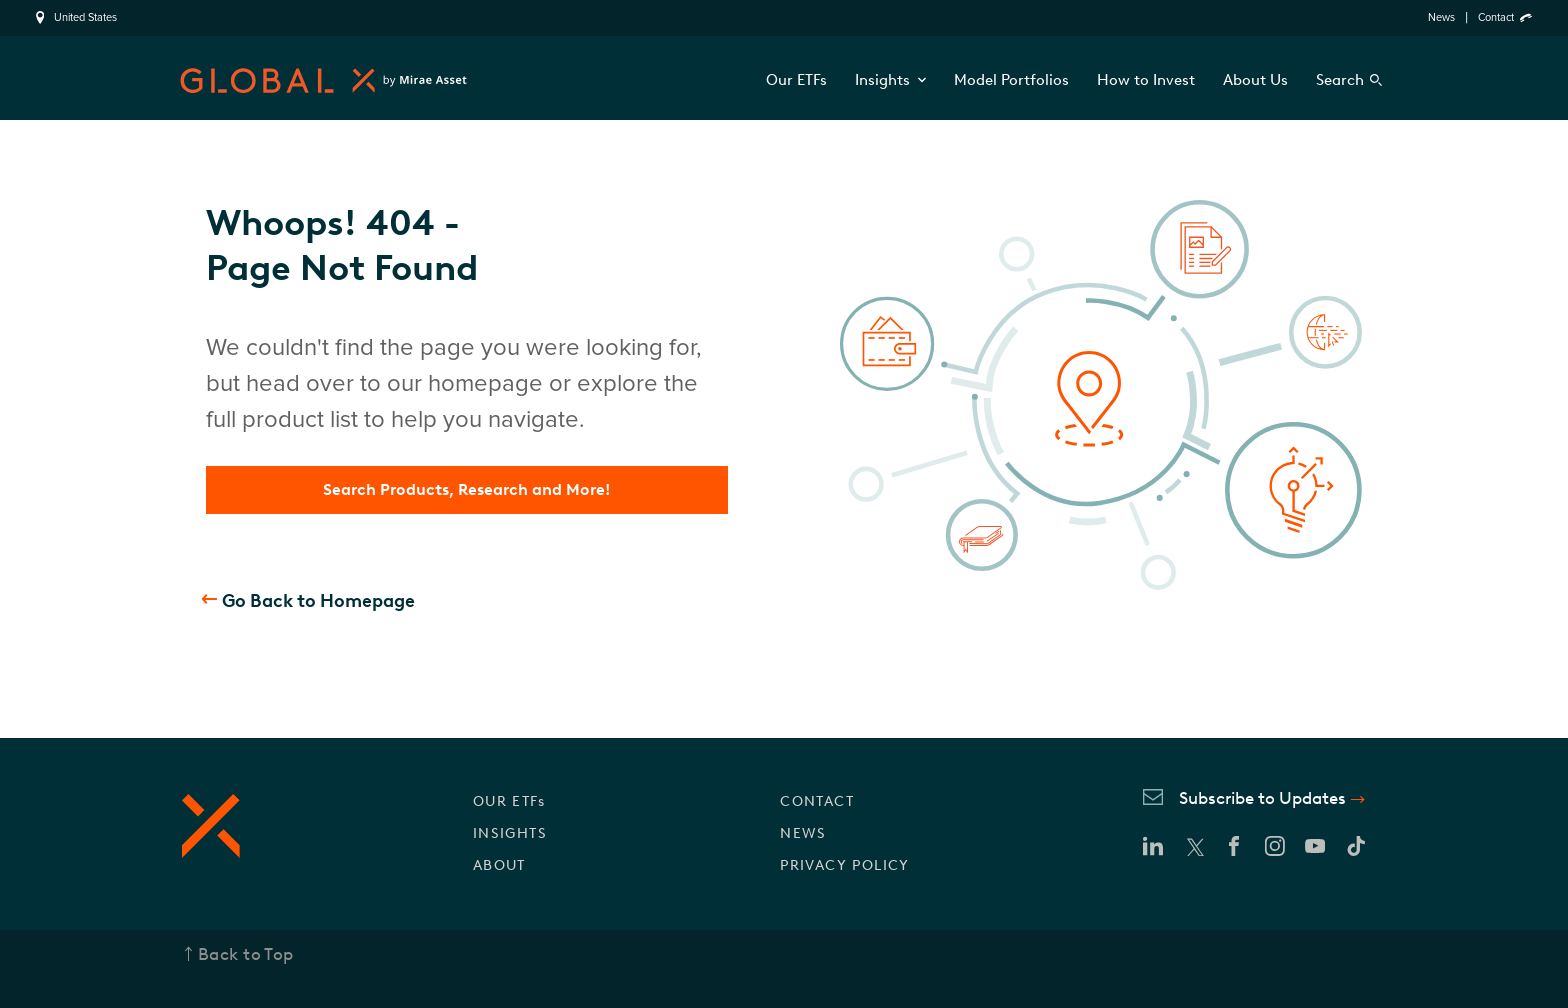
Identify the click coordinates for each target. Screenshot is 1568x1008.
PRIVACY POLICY (845, 865)
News (1441, 17)
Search (1340, 80)
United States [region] (85, 18)
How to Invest (1146, 80)
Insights (890, 80)
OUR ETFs (509, 801)
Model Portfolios (1011, 80)
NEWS (803, 833)
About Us (1255, 80)
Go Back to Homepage (318, 601)
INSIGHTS (510, 833)
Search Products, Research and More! (467, 489)
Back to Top (246, 954)
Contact (1496, 17)
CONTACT (817, 801)
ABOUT (499, 865)
